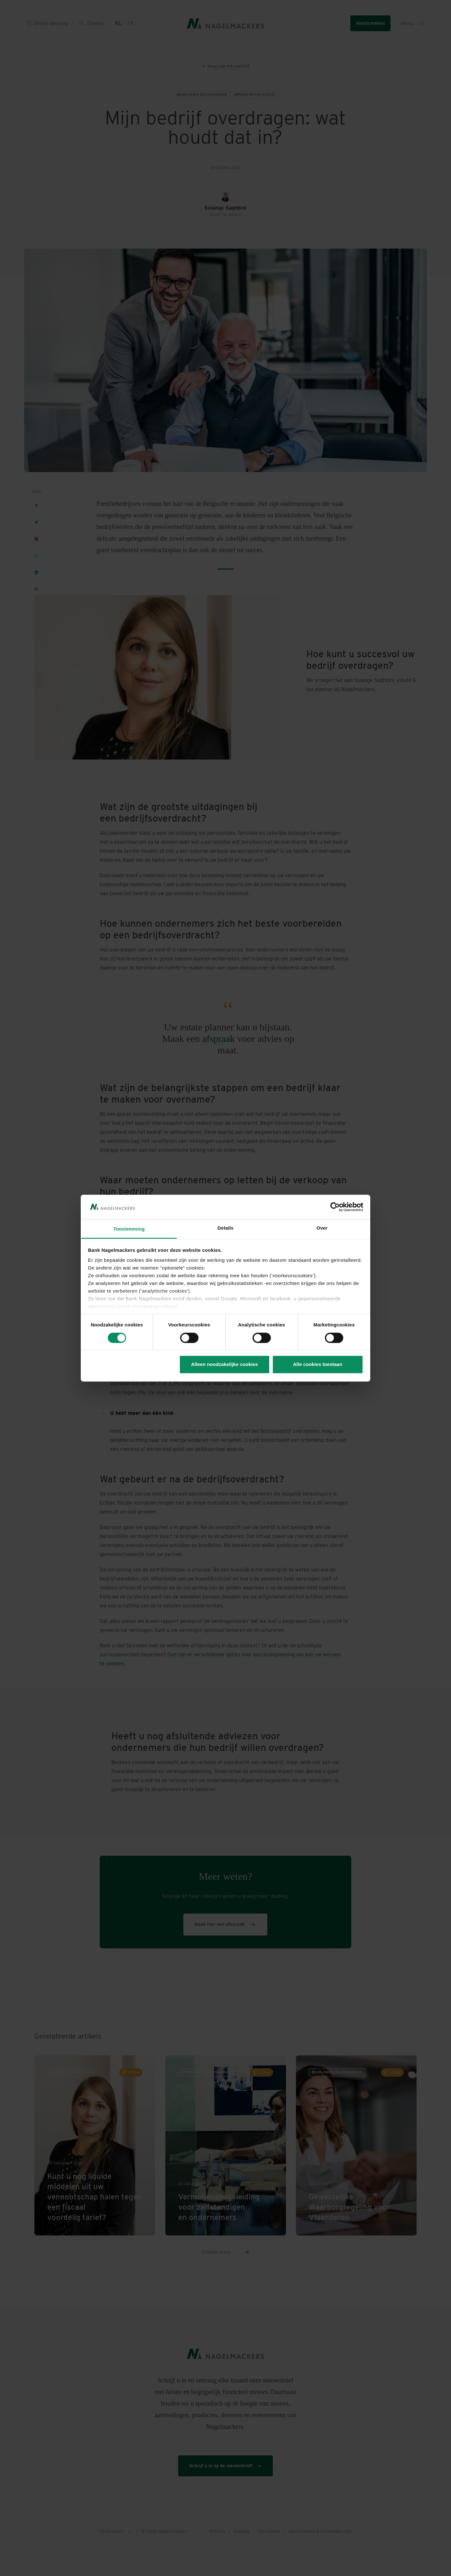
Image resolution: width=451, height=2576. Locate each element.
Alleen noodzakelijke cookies (224, 1364)
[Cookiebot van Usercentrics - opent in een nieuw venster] (335, 1207)
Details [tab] (225, 1228)
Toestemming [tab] (129, 1229)
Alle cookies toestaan (317, 1364)
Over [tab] (322, 1228)
